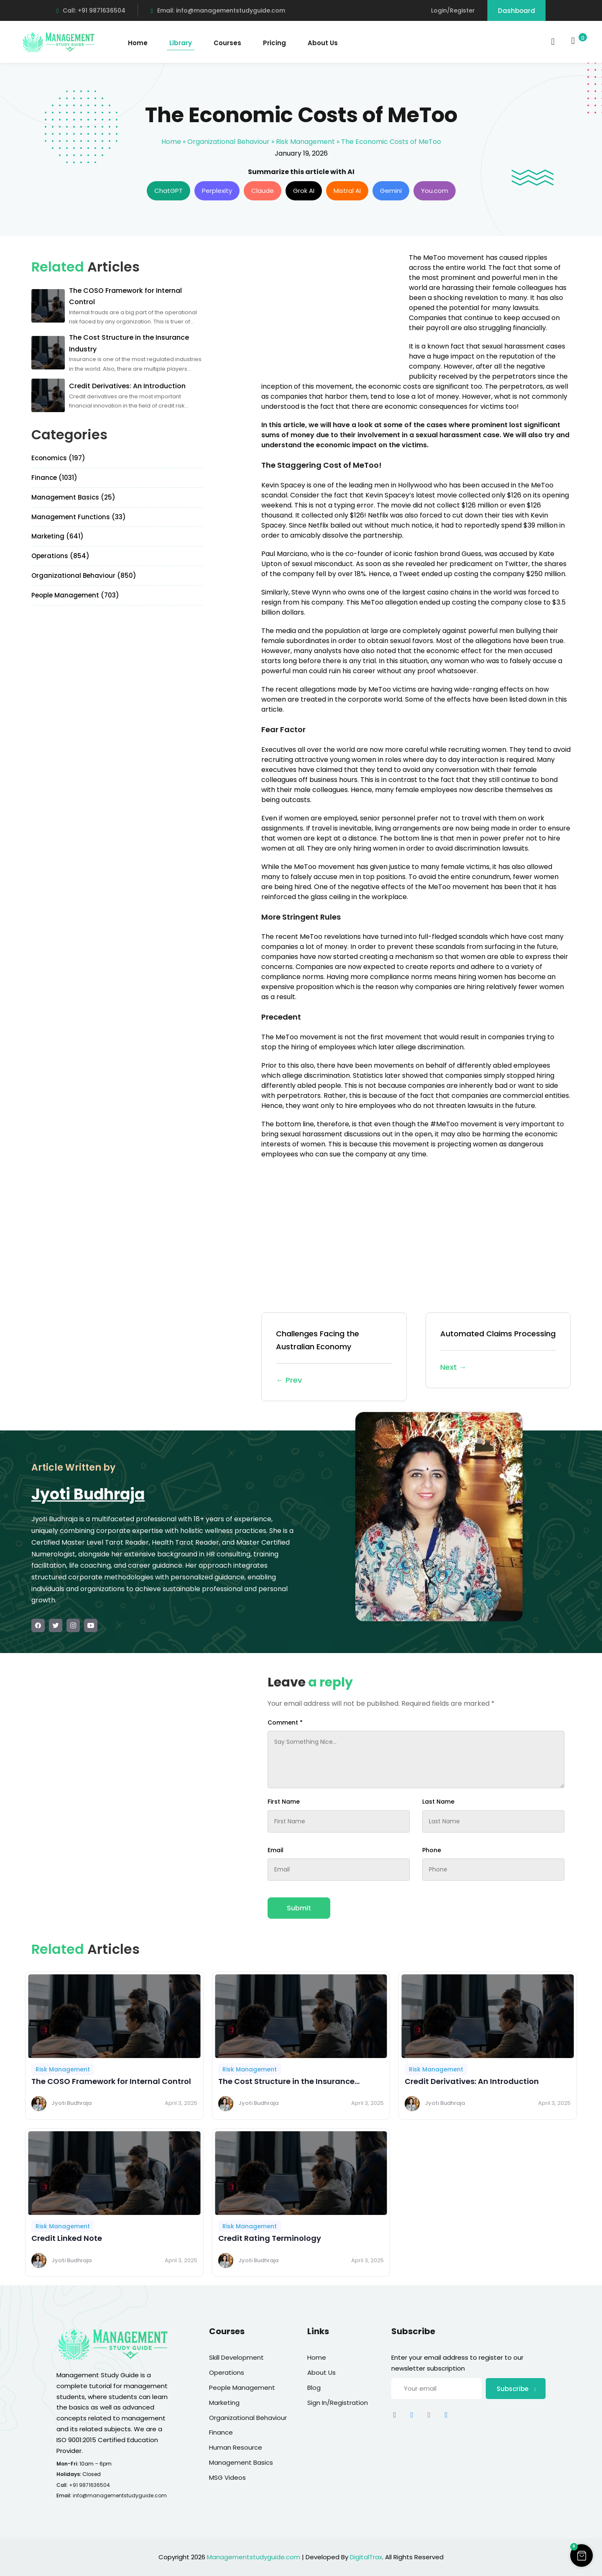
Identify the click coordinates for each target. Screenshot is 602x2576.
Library (180, 42)
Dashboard (516, 10)
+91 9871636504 (89, 2485)
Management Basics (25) (73, 497)
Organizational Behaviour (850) (83, 575)
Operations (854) (60, 555)
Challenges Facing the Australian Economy (334, 1357)
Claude (262, 190)
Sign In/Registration (337, 2402)
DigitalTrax (366, 2557)
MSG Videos (227, 2477)
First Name (284, 1801)
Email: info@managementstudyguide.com (217, 10)
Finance (221, 2432)
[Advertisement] (331, 311)
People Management (242, 2387)
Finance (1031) (54, 477)
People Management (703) (75, 595)
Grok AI (303, 190)
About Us (323, 42)
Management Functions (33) (78, 517)
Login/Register (453, 10)
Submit (299, 1908)
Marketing (224, 2402)
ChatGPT (168, 190)
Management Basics (241, 2462)
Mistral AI (347, 190)
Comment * (285, 1722)
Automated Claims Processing (498, 1351)
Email (275, 1850)
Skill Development (236, 2357)
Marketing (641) (57, 536)
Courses (227, 42)
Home (138, 42)
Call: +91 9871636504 (90, 10)
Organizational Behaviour (228, 141)
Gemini (391, 190)
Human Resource (235, 2447)
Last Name (438, 1801)
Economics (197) (58, 458)
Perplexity (217, 190)
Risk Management (305, 141)
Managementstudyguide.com (253, 2557)
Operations (226, 2372)
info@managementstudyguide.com (120, 2495)
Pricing (274, 42)
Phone (431, 1850)
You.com (434, 190)
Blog (314, 2387)
